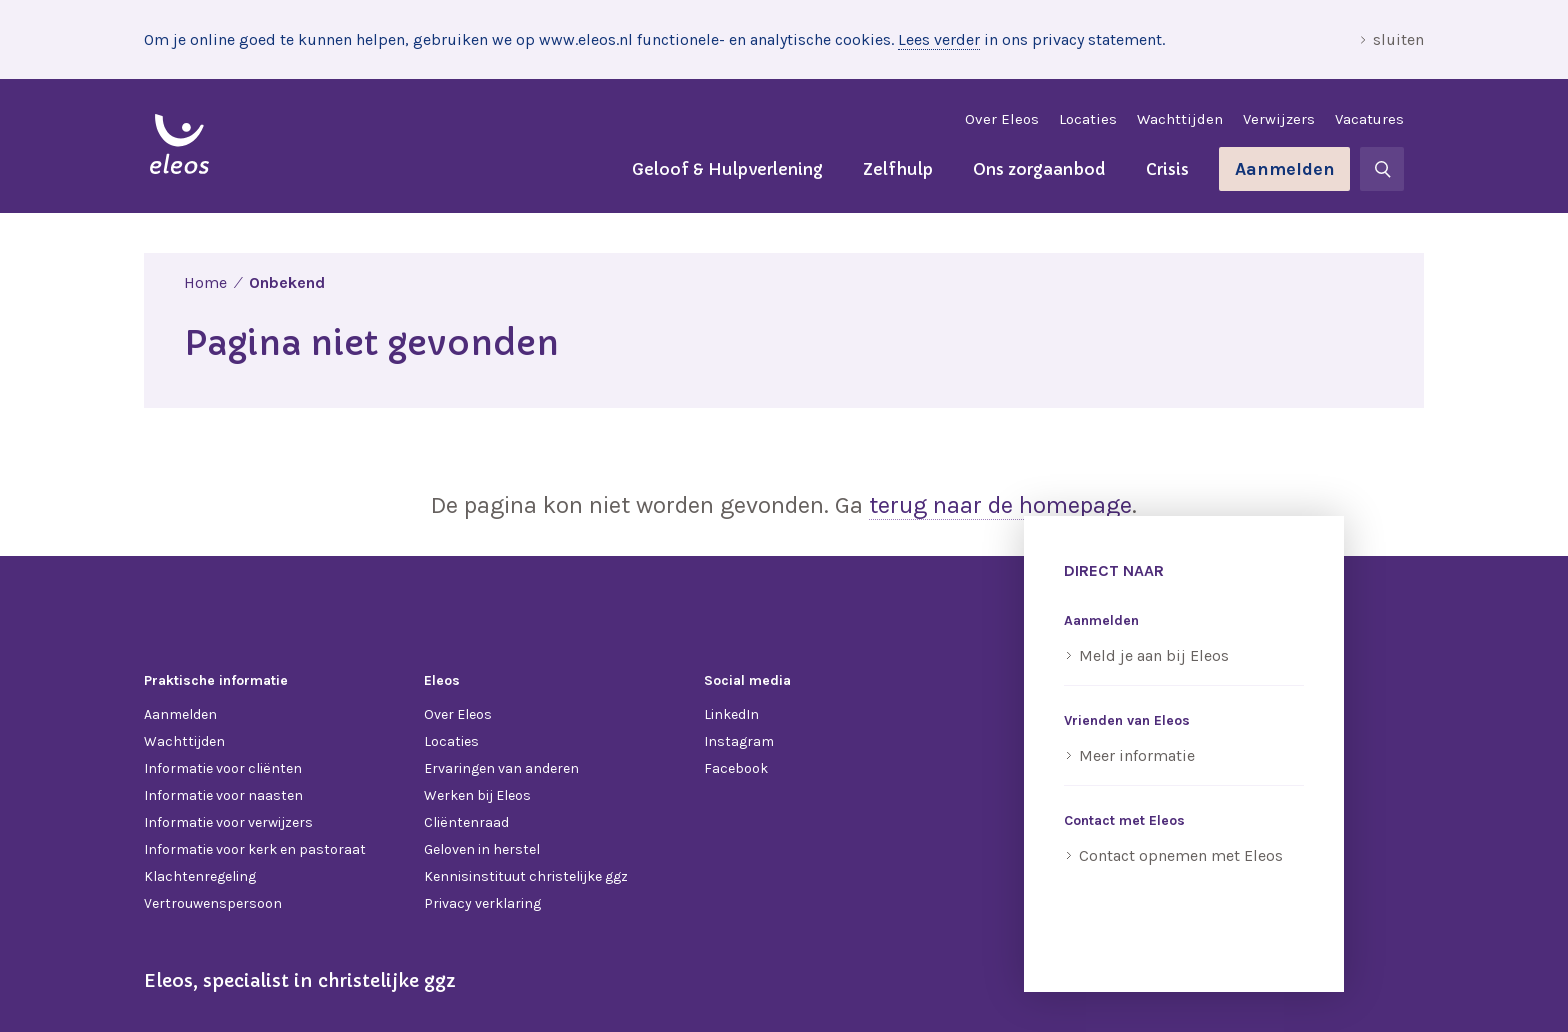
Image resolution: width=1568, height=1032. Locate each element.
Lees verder (939, 39)
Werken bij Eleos (477, 795)
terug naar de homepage (1000, 505)
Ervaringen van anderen (501, 768)
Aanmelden (1285, 169)
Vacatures (1369, 119)
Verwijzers (1279, 119)
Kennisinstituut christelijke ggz (526, 876)
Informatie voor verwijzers (228, 822)
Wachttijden (1180, 119)
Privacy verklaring (482, 903)
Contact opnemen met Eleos (1181, 855)
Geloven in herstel (482, 849)
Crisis (1167, 169)
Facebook (736, 768)
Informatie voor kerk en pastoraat (255, 849)
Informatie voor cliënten (223, 768)
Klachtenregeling (200, 876)
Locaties (1088, 119)
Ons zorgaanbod (1039, 169)
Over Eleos (1002, 119)
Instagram (739, 741)
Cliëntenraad (466, 822)
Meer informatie (1137, 755)
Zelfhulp (898, 169)
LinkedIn (731, 714)
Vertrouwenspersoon (213, 903)
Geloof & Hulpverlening (727, 169)
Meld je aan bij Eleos (1154, 655)
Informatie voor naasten (223, 795)
